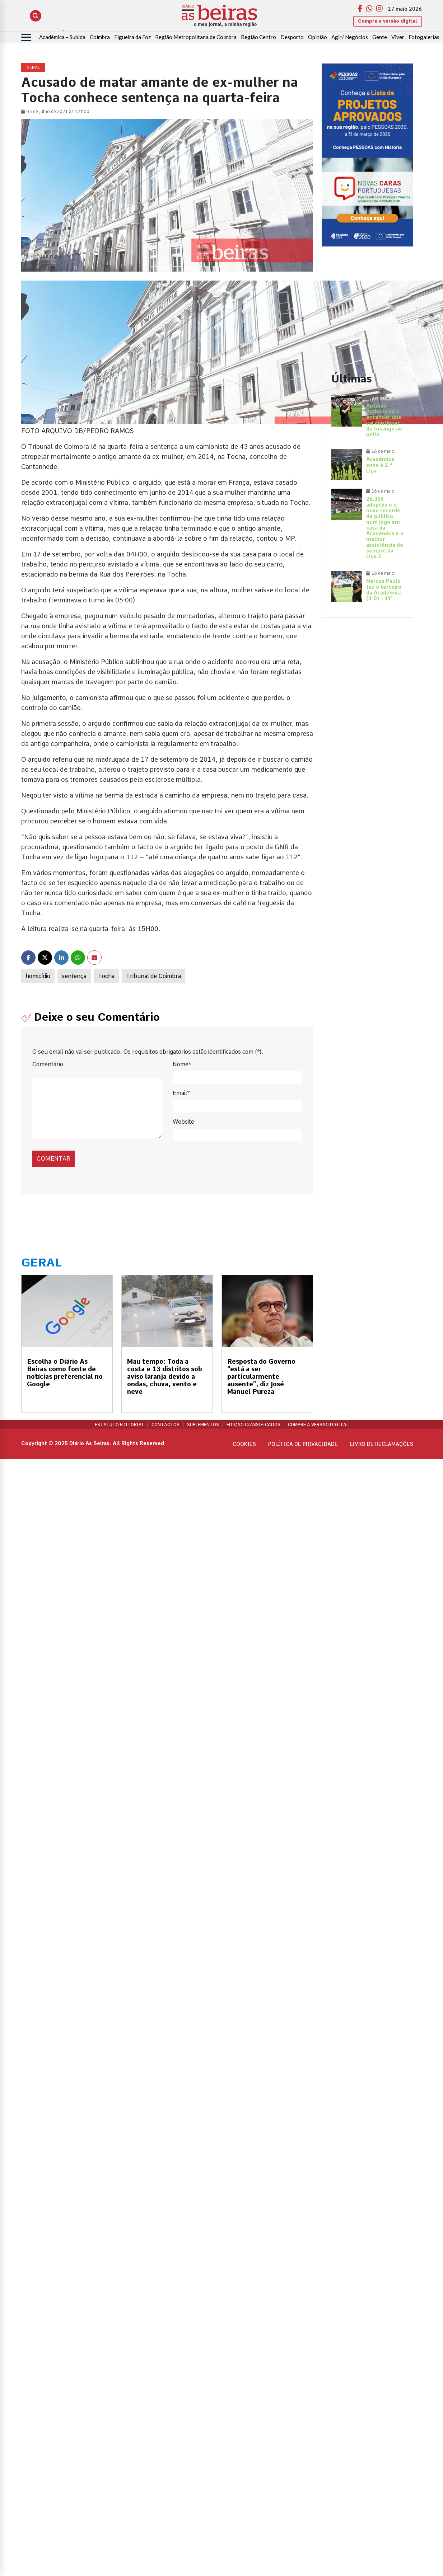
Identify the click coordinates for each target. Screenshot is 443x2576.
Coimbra (100, 37)
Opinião (317, 37)
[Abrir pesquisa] (35, 16)
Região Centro (258, 37)
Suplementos (203, 1425)
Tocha (106, 976)
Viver (397, 37)
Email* (181, 1093)
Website (183, 1121)
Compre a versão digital (387, 21)
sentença (74, 976)
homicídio (37, 976)
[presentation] (81, 1151)
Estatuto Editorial (119, 1425)
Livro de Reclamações (381, 1444)
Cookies (244, 1444)
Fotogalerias (424, 37)
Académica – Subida (62, 37)
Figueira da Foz (132, 37)
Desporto (292, 37)
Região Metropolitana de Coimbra (196, 37)
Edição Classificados (253, 1425)
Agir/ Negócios (349, 37)
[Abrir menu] (26, 37)
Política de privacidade (303, 1444)
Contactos (165, 1425)
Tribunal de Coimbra (153, 976)
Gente (379, 37)
